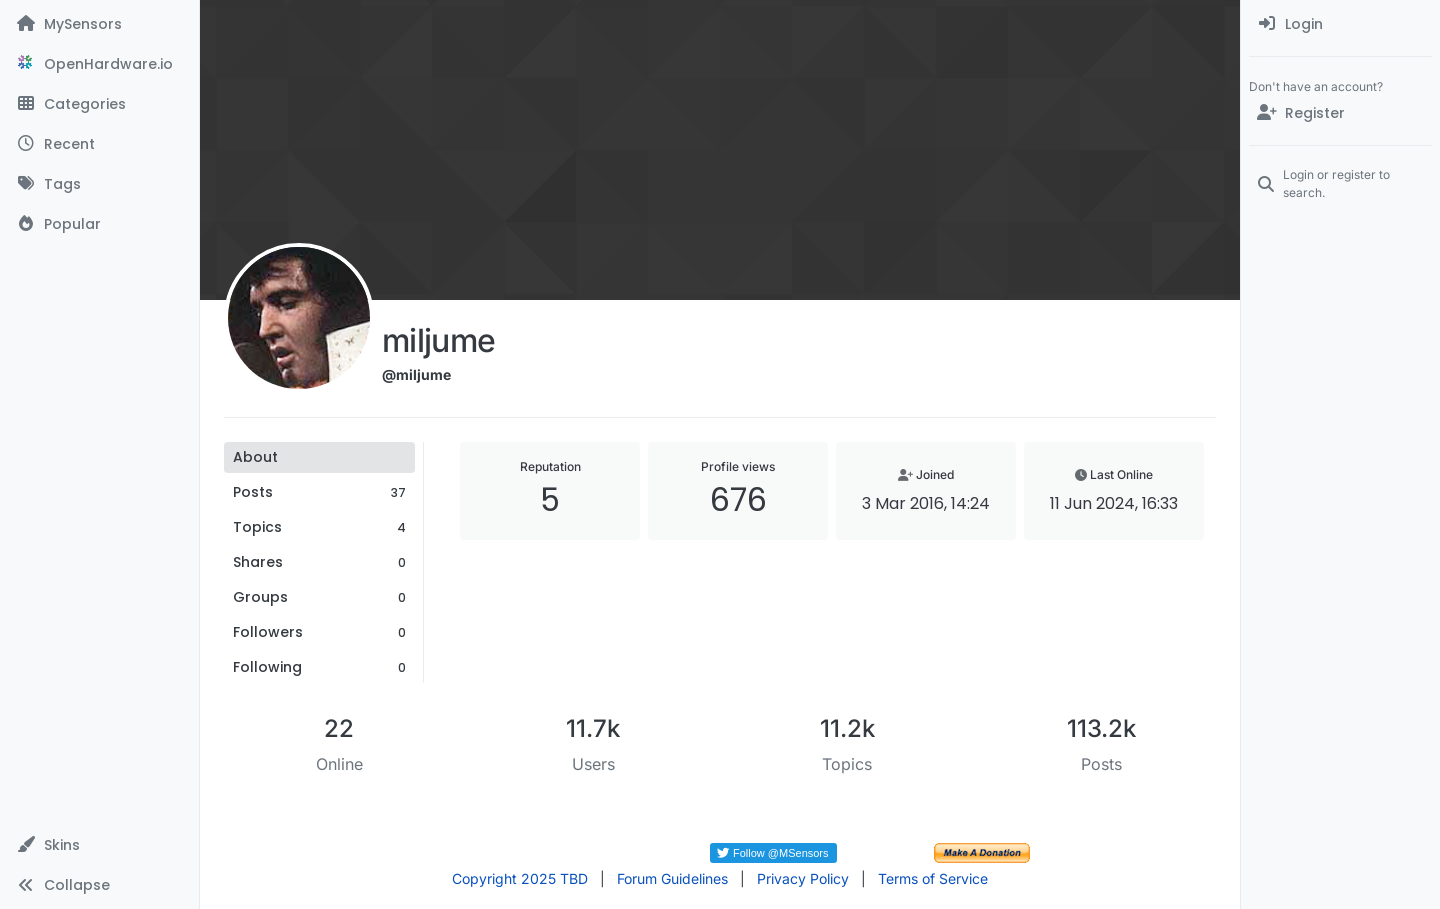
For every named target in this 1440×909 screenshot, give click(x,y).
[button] (99, 845)
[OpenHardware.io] (99, 64)
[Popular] (99, 224)
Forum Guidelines (672, 878)
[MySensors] (99, 24)
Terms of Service (933, 878)
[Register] (1340, 113)
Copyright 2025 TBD (520, 878)
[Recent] (99, 144)
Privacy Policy (803, 878)
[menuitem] (1340, 24)
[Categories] (99, 104)
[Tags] (99, 184)
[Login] (1340, 24)
